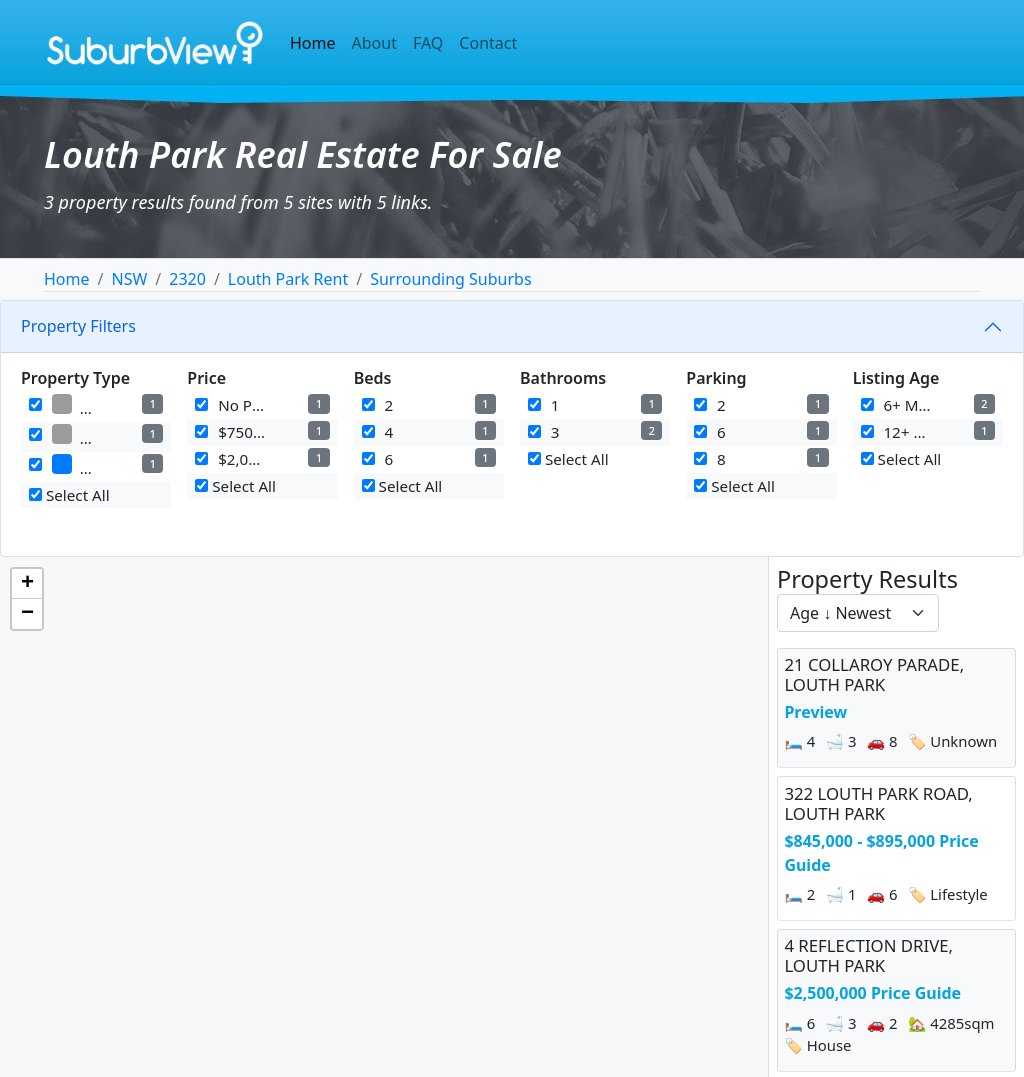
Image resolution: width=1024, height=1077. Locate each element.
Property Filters (78, 326)
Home (313, 43)
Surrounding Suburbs (450, 279)
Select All (69, 495)
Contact (488, 43)
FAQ (428, 43)
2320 (187, 279)
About (374, 43)
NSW (129, 279)
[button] (27, 584)
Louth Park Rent (288, 279)
